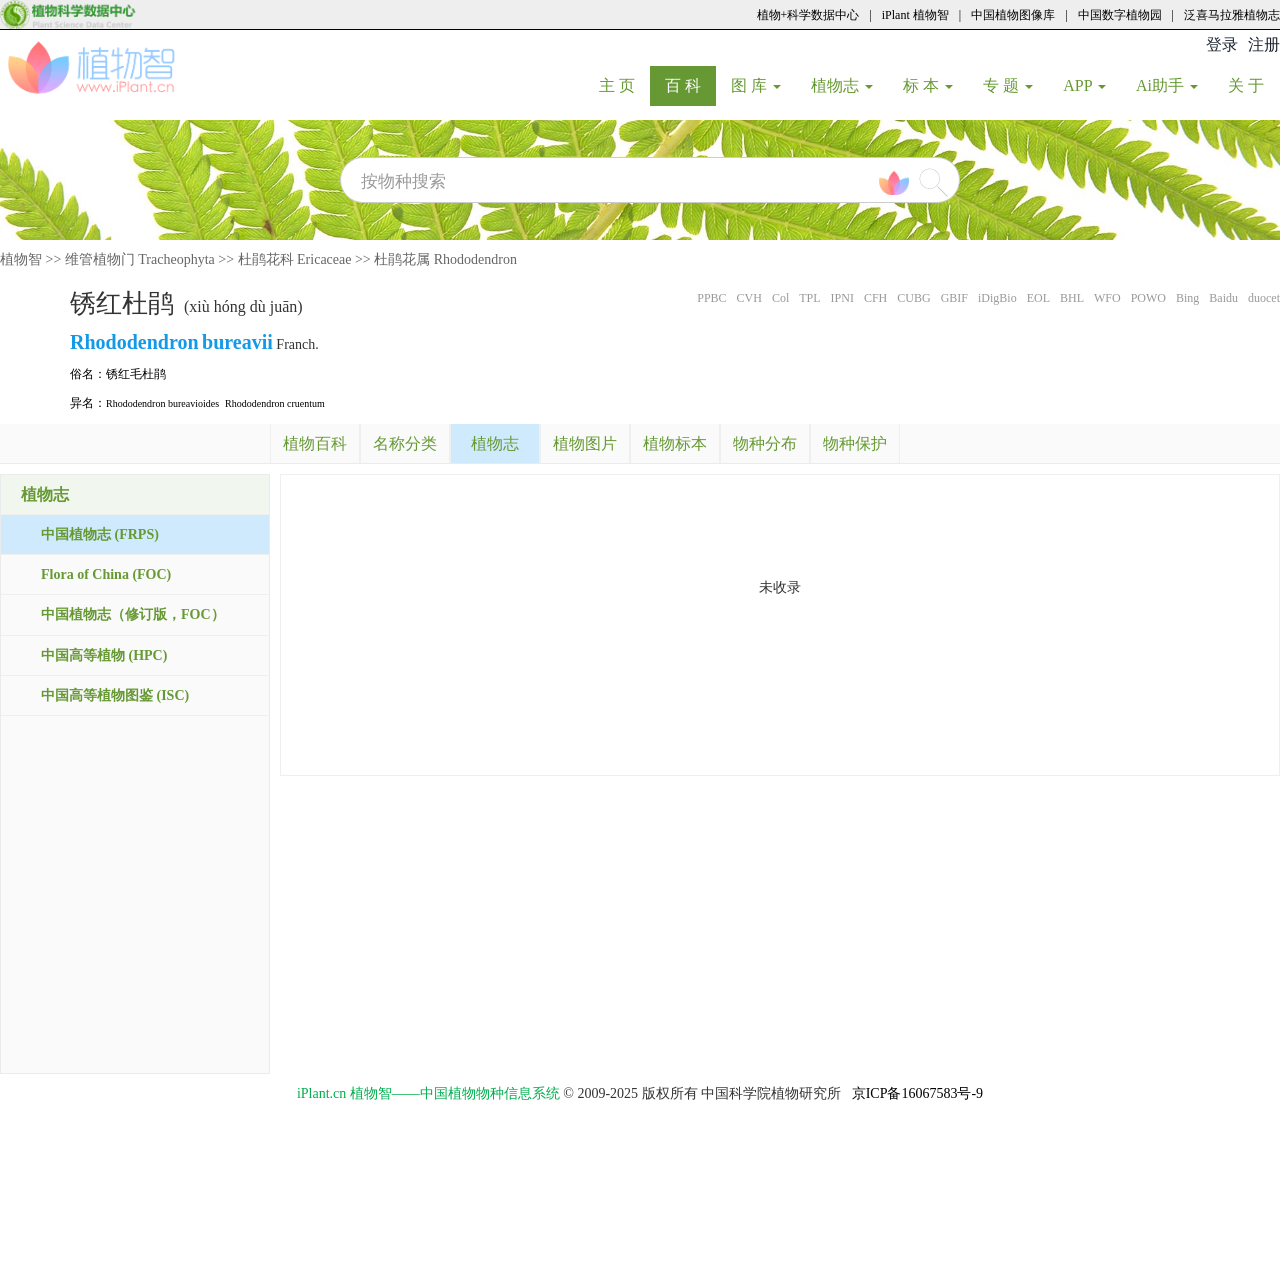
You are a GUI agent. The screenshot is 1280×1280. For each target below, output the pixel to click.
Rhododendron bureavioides (162, 403)
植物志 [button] (842, 85)
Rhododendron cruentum (275, 403)
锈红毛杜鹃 (136, 374)
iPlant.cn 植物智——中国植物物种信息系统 (428, 1093)
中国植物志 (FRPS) (100, 534)
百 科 (690, 85)
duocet (1264, 298)
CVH (749, 298)
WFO (1107, 298)
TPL (809, 298)
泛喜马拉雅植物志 (1232, 15)
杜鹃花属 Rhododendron (445, 259)
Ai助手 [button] (1167, 85)
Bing (1187, 298)
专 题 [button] (1008, 85)
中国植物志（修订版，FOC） (133, 614)
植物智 (21, 259)
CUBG (913, 298)
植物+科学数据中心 (808, 15)
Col (780, 298)
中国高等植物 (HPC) (104, 655)
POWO (1148, 298)
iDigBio (997, 298)
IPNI (842, 298)
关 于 (1253, 85)
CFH (875, 298)
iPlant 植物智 (915, 15)
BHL (1072, 298)
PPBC (711, 298)
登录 (1222, 44)
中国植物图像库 (1013, 15)
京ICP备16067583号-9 (917, 1093)
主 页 (624, 85)
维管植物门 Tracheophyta (140, 259)
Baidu (1223, 298)
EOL (1038, 298)
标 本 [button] (928, 85)
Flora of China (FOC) (106, 574)
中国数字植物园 (1120, 15)
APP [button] (1084, 85)
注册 (1264, 44)
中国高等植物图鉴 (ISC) (115, 695)
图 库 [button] (756, 85)
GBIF (954, 298)
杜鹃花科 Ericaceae (295, 259)
